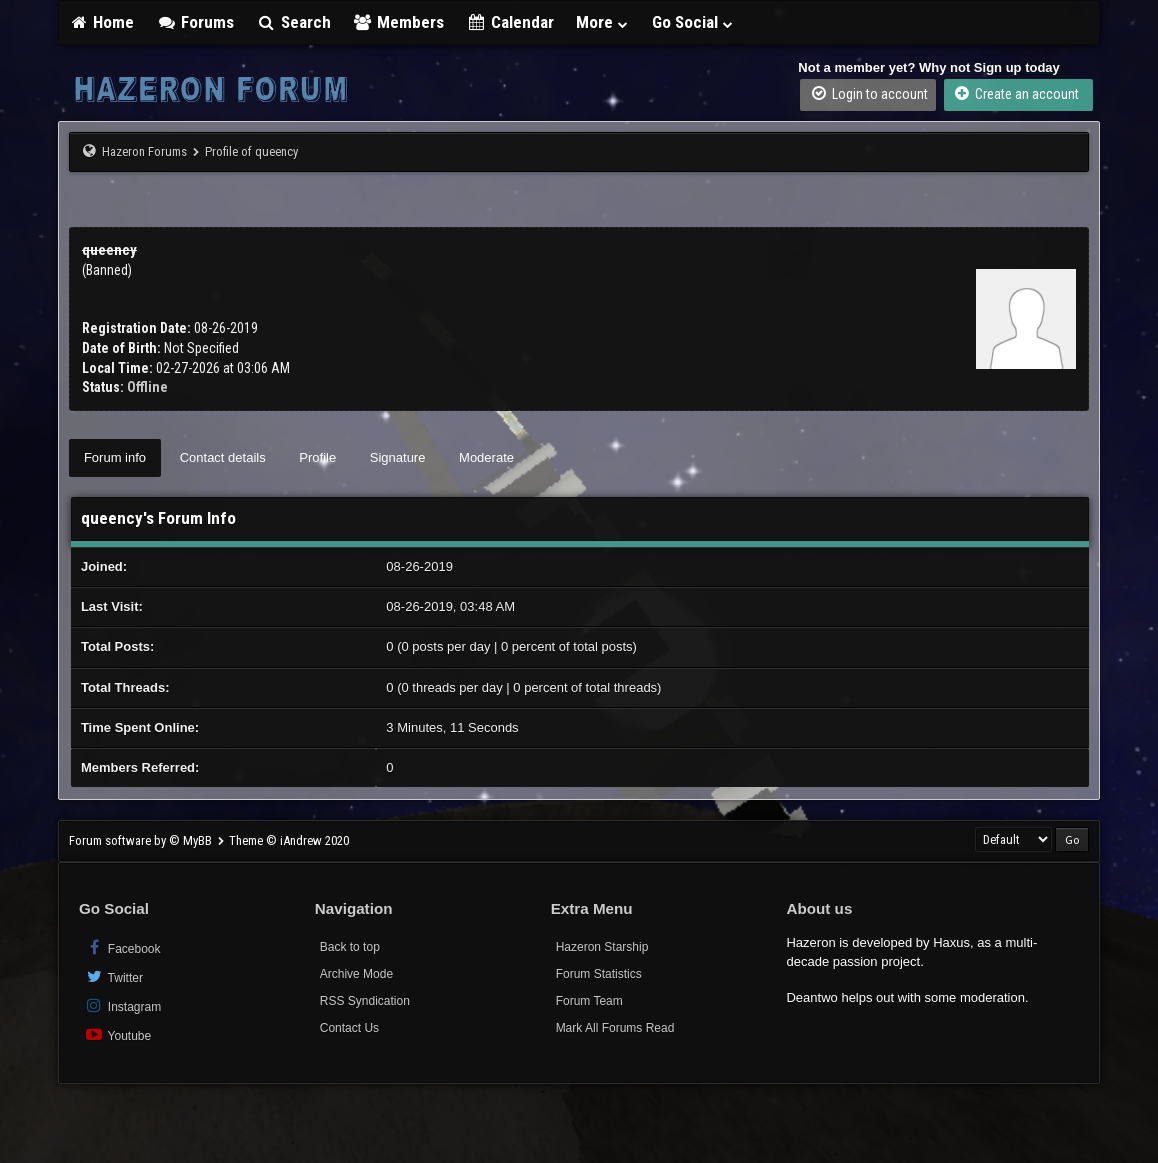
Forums (195, 22)
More (603, 22)
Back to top (350, 947)
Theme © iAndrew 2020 (289, 840)
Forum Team (589, 1001)
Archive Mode (356, 974)
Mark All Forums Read (615, 1028)
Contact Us (349, 1028)
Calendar (510, 22)
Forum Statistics (599, 974)
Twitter (113, 976)
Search (293, 22)
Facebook (122, 947)
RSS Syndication (365, 1001)
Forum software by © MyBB (142, 840)
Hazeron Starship (602, 947)
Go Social (693, 22)
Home (102, 22)
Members (399, 22)
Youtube (117, 1034)
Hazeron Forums (144, 151)
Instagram (122, 1005)
